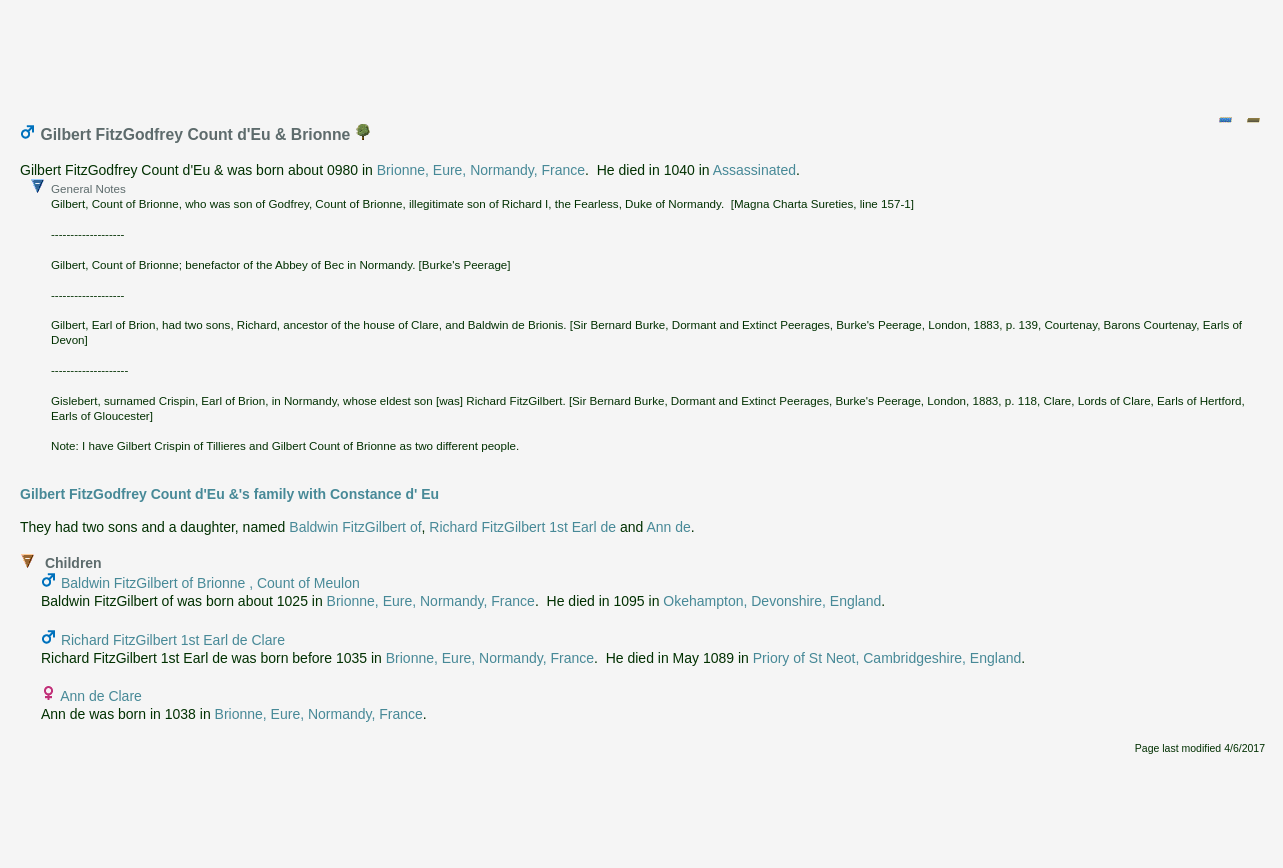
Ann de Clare (101, 696)
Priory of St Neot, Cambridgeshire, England (887, 658)
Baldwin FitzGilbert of (355, 527)
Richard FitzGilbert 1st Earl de (522, 527)
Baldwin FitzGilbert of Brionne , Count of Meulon (210, 583)
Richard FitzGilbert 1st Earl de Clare (173, 640)
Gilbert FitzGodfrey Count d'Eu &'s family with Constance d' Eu (229, 494)
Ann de (668, 527)
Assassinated (754, 170)
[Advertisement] (643, 53)
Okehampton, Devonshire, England (772, 601)
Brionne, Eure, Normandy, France (481, 170)
